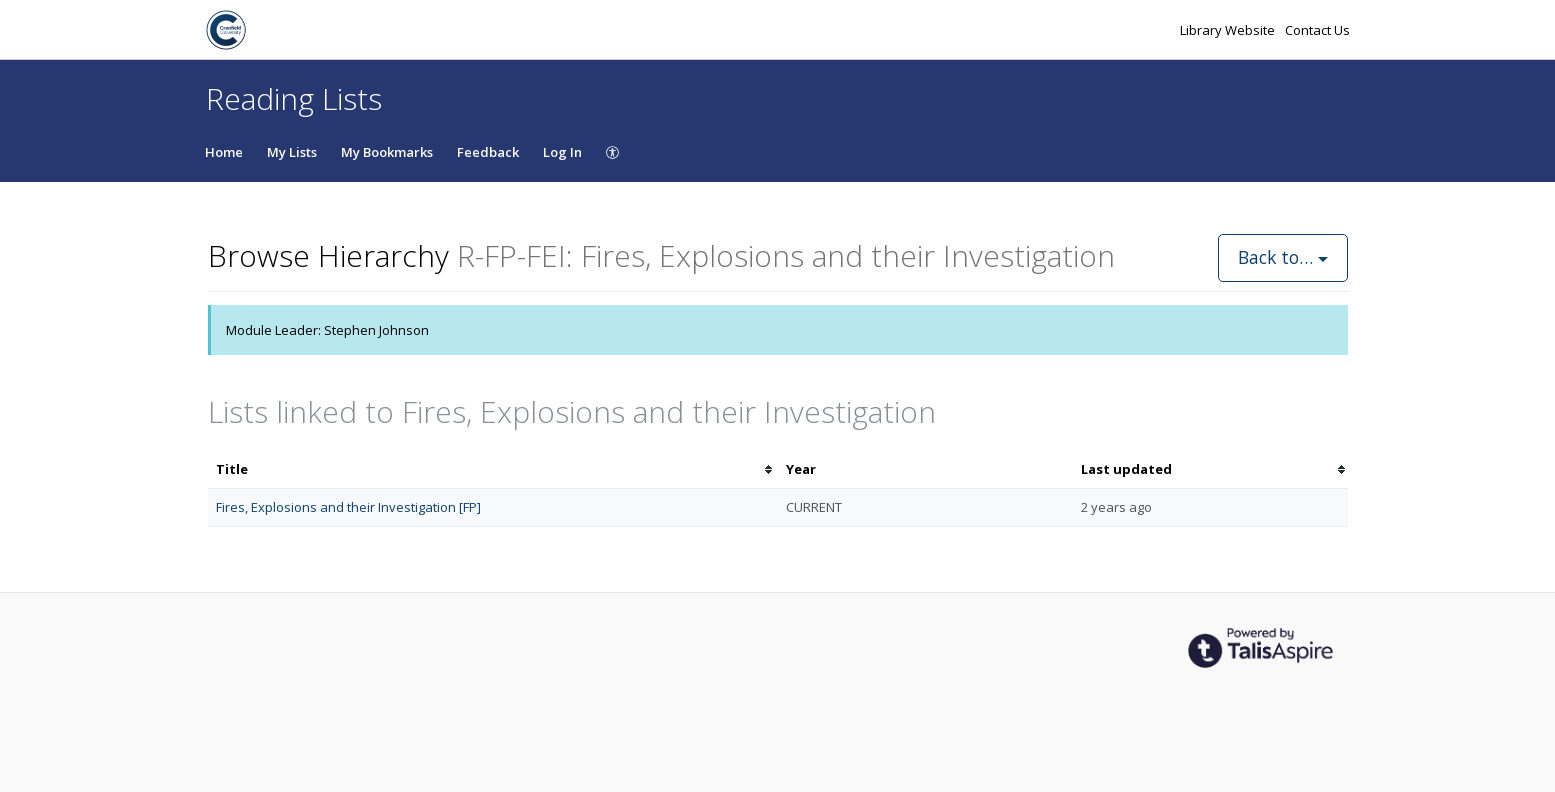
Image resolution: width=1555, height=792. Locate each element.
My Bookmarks (387, 152)
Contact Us (1317, 30)
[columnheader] (493, 469)
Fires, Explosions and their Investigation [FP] (348, 507)
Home (224, 152)
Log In (562, 152)
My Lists (292, 152)
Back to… (1283, 257)
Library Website (1229, 30)
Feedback (488, 152)
